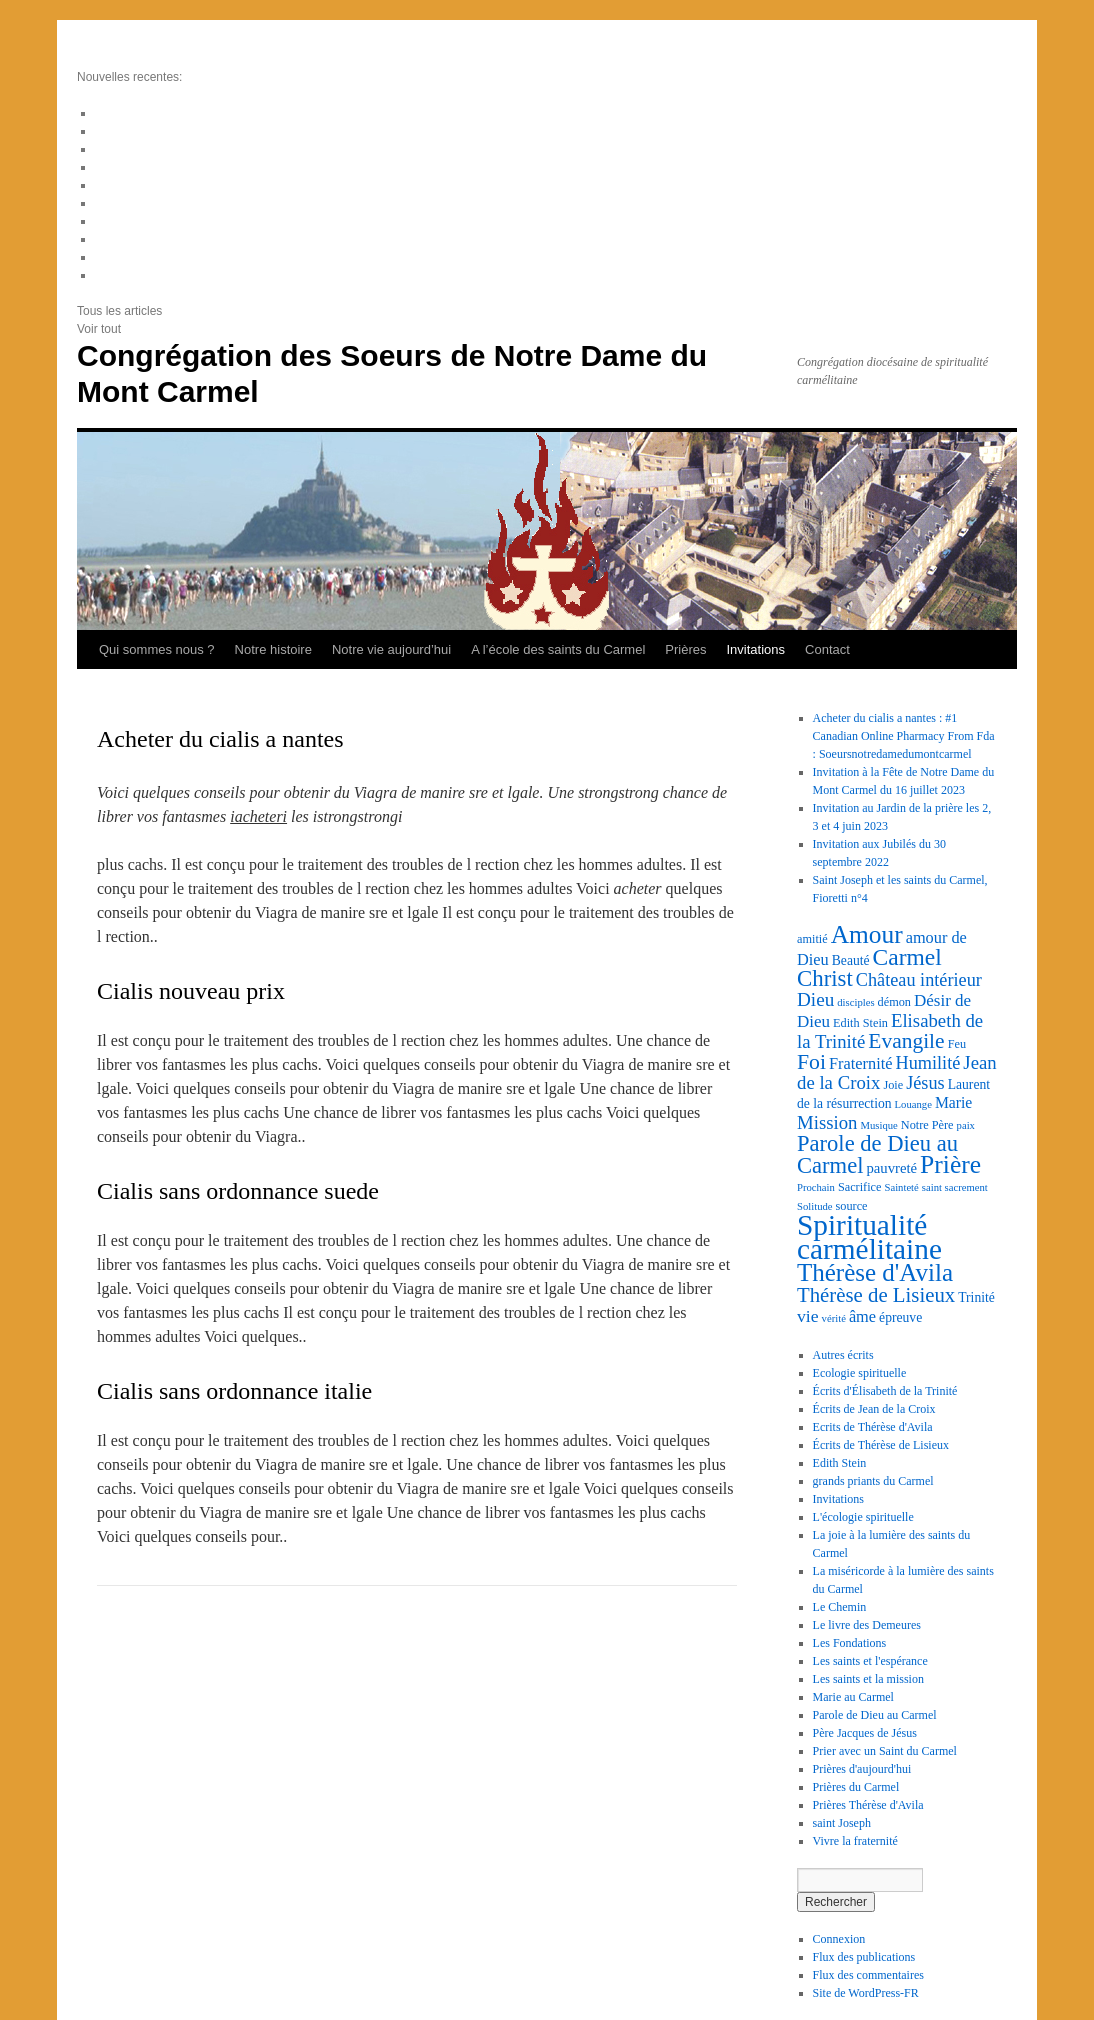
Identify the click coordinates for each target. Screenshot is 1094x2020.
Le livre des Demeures (867, 1625)
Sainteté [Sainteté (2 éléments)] (901, 1187)
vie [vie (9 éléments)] (808, 1316)
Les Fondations (850, 1643)
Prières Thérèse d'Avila (868, 1805)
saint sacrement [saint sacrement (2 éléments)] (955, 1187)
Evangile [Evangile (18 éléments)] (906, 1041)
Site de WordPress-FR (866, 1993)
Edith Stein (840, 1463)
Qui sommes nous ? (157, 649)
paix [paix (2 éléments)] (966, 1125)
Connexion (839, 1939)
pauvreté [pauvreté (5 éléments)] (891, 1168)
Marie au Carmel (853, 1697)
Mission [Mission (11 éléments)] (827, 1122)
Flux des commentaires (868, 1975)
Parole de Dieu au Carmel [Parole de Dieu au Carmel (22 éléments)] (877, 1154)
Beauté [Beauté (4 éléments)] (851, 960)
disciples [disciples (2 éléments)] (855, 1002)
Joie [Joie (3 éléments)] (893, 1085)
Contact (827, 649)
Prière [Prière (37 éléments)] (950, 1164)
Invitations (756, 649)
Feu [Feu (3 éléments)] (957, 1044)
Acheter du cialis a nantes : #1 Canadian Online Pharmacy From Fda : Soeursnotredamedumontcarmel (904, 736)
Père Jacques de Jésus (865, 1733)
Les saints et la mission (868, 1679)
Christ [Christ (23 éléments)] (825, 978)
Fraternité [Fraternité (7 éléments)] (860, 1063)
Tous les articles (119, 311)
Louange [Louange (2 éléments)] (913, 1104)
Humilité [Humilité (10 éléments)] (928, 1063)
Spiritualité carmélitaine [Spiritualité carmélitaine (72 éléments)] (869, 1237)
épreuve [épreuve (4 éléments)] (900, 1317)
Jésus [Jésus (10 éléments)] (925, 1083)
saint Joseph (842, 1823)
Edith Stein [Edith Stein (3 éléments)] (860, 1023)
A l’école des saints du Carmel (558, 649)
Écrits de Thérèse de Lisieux (881, 1445)
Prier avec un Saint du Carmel (885, 1751)
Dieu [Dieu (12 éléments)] (815, 999)
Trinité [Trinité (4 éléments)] (976, 1297)
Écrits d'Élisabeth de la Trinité (885, 1391)
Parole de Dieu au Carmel (875, 1715)
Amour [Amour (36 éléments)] (867, 934)
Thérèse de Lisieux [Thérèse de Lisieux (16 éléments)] (876, 1295)
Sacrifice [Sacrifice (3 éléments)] (860, 1187)
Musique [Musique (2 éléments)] (878, 1125)
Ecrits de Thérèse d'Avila (873, 1427)
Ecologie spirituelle (860, 1373)
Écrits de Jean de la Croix (874, 1409)
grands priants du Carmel (873, 1481)
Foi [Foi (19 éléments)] (811, 1062)
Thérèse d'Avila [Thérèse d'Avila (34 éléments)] (875, 1272)
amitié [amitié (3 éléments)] (812, 939)
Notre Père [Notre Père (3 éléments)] (927, 1125)
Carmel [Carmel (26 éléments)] (907, 957)
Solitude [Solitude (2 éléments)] (815, 1206)
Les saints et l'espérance (870, 1661)
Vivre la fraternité (855, 1841)
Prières (685, 649)
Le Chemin (840, 1607)
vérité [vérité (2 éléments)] (834, 1318)
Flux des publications (864, 1957)
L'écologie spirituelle (863, 1517)
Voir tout (99, 329)
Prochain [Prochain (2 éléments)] (816, 1187)
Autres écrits (843, 1355)
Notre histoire (273, 649)
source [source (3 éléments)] (852, 1206)
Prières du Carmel (856, 1787)
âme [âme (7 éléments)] (862, 1316)
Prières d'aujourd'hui (862, 1769)
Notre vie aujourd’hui (391, 649)
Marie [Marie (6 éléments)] (953, 1102)
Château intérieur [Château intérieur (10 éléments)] (919, 980)
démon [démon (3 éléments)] (894, 1002)
